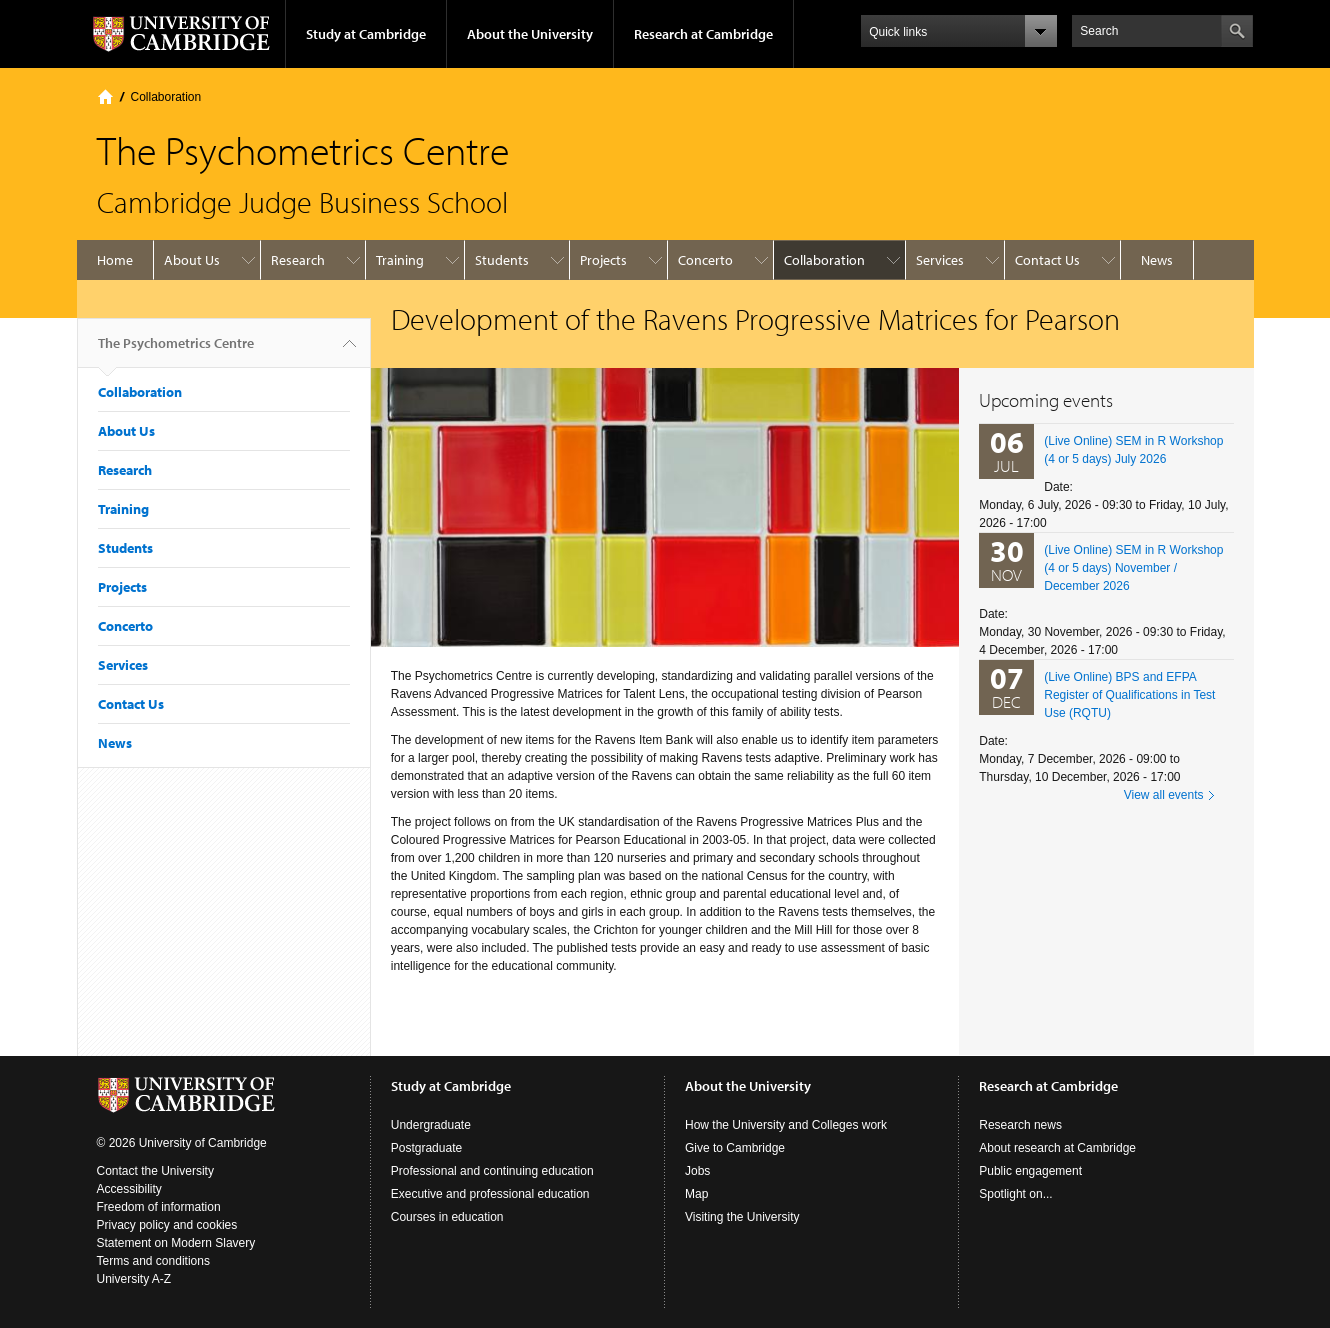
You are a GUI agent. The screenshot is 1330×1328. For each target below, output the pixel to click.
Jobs (697, 1171)
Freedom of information (159, 1207)
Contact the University (155, 1171)
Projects (603, 260)
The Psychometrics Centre (176, 351)
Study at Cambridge (366, 34)
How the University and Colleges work (786, 1125)
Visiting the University (742, 1217)
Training (400, 260)
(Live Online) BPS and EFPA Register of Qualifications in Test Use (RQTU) (1129, 695)
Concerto (705, 260)
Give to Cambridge (735, 1148)
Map (696, 1194)
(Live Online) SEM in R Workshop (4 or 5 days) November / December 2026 (1133, 568)
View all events (1164, 795)
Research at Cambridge (703, 34)
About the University (530, 34)
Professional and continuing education (492, 1171)
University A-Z (134, 1279)
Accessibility (129, 1189)
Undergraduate (431, 1125)
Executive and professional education (490, 1194)
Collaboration (166, 97)
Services (940, 260)
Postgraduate (426, 1148)
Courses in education (447, 1217)
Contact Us (1047, 260)
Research (298, 260)
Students (502, 260)
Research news (1020, 1125)
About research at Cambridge (1057, 1148)
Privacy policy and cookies (167, 1225)
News (1157, 260)
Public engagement (1030, 1171)
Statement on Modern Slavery (176, 1243)
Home (105, 96)
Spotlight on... (1015, 1194)
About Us (192, 260)
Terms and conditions (153, 1261)
